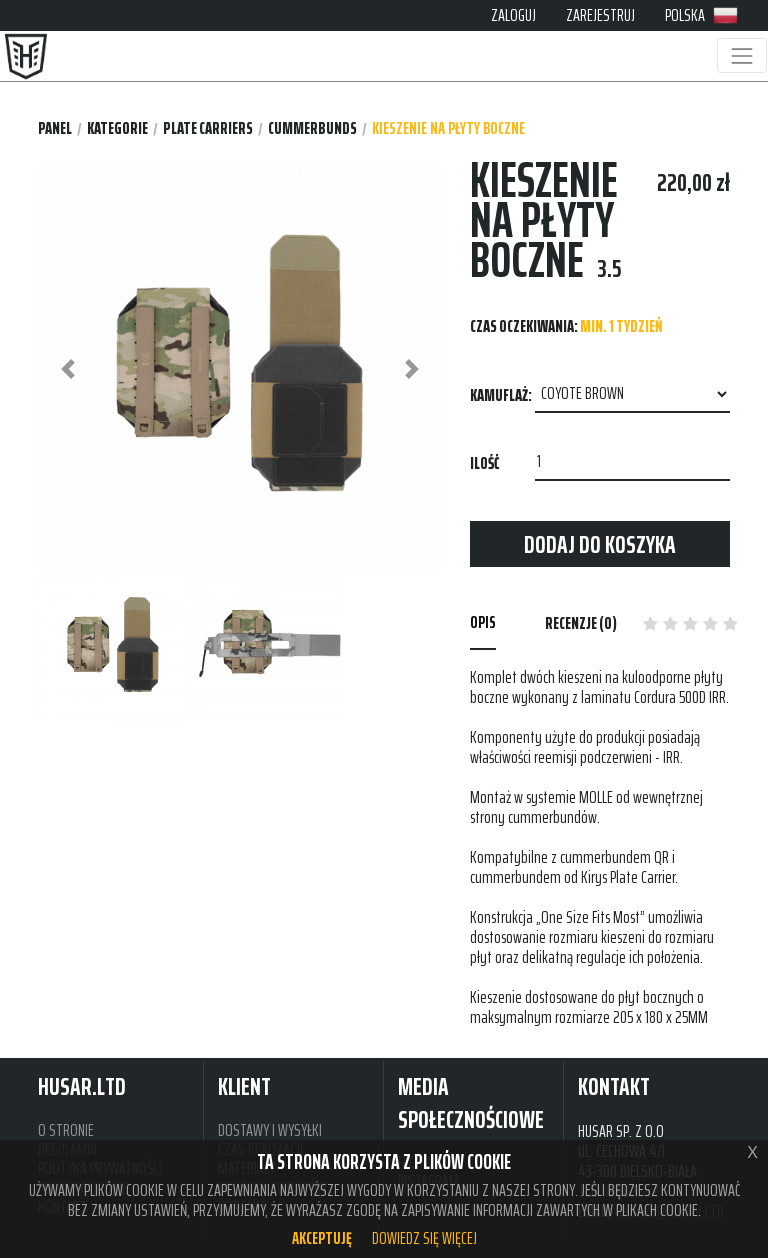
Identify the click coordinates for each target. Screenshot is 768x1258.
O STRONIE (66, 1130)
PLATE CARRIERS (208, 128)
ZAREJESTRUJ (600, 15)
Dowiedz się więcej (424, 1238)
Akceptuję (322, 1238)
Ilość (484, 463)
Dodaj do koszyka (600, 544)
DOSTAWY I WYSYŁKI (270, 1130)
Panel (55, 128)
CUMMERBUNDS (312, 128)
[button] (68, 369)
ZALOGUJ (513, 15)
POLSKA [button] (701, 15)
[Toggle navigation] (741, 55)
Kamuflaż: (501, 395)
